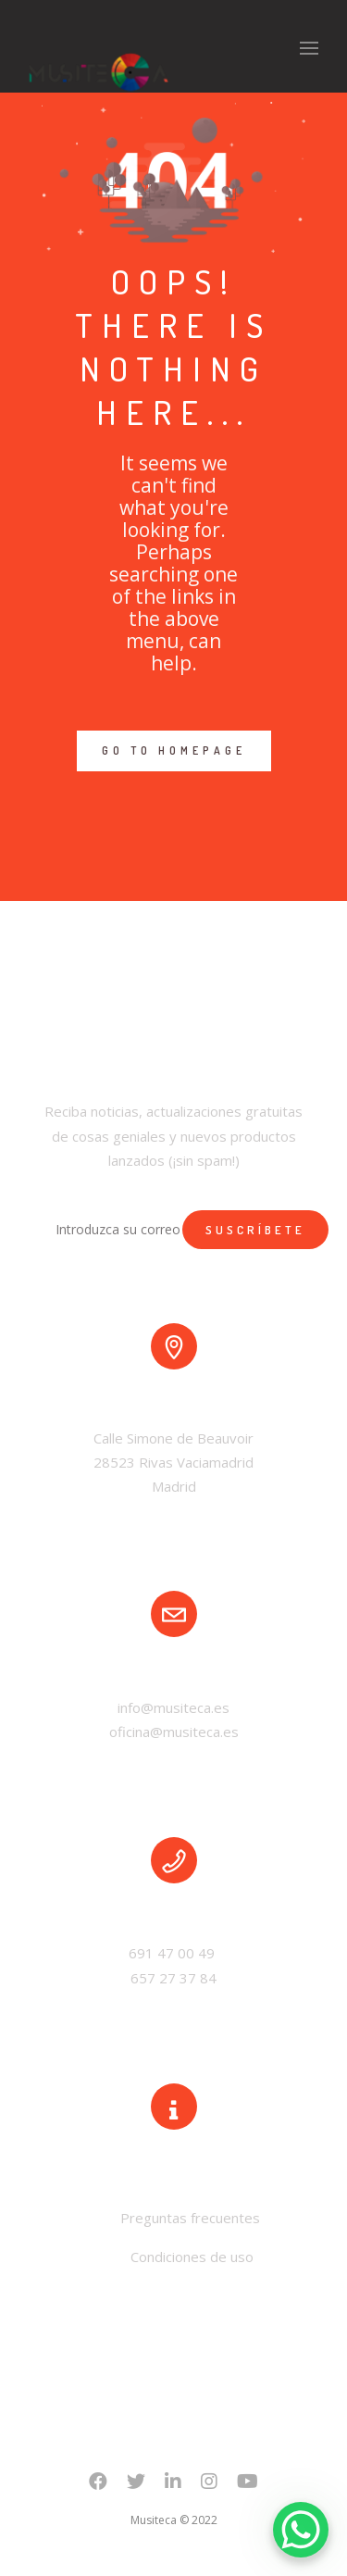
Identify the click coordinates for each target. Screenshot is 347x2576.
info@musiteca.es (173, 1707)
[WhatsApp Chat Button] (300, 2529)
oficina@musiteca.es (174, 1731)
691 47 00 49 (173, 1953)
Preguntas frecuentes (188, 2217)
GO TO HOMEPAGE (174, 750)
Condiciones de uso (192, 2256)
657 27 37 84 (173, 1978)
